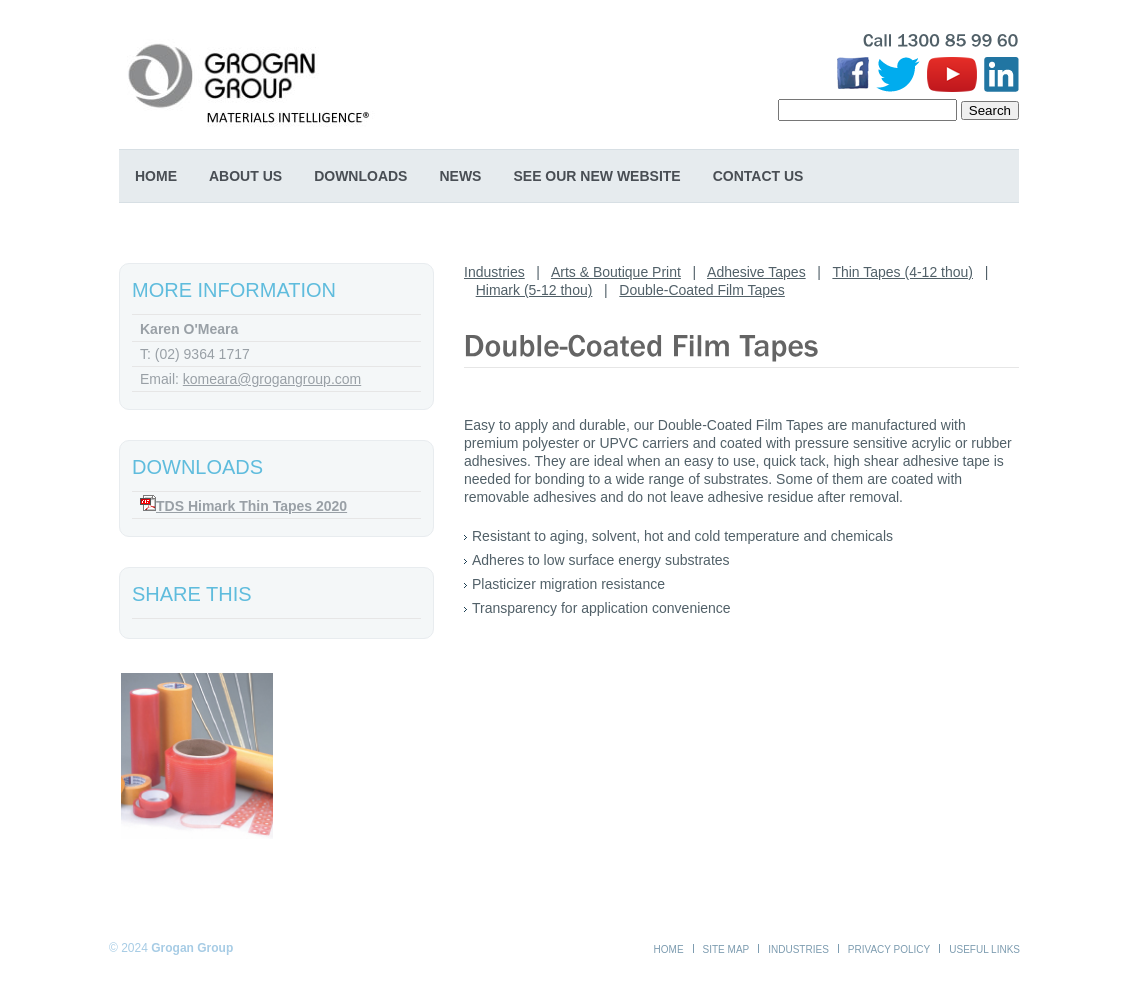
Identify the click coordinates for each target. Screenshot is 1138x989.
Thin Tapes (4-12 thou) (902, 272)
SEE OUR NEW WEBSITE (596, 176)
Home (156, 176)
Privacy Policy (889, 949)
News (460, 176)
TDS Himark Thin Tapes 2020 (251, 506)
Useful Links (984, 949)
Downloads (360, 176)
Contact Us (758, 176)
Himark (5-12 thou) (534, 290)
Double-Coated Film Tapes (702, 290)
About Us (245, 176)
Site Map (726, 949)
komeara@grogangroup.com (272, 379)
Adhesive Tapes (756, 272)
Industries (494, 272)
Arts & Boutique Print (616, 272)
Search (990, 110)
